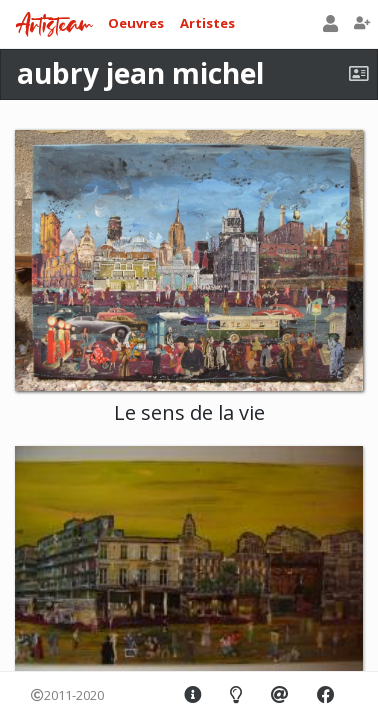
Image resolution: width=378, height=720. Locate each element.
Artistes (207, 23)
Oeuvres (136, 23)
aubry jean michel (140, 73)
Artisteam (54, 25)
